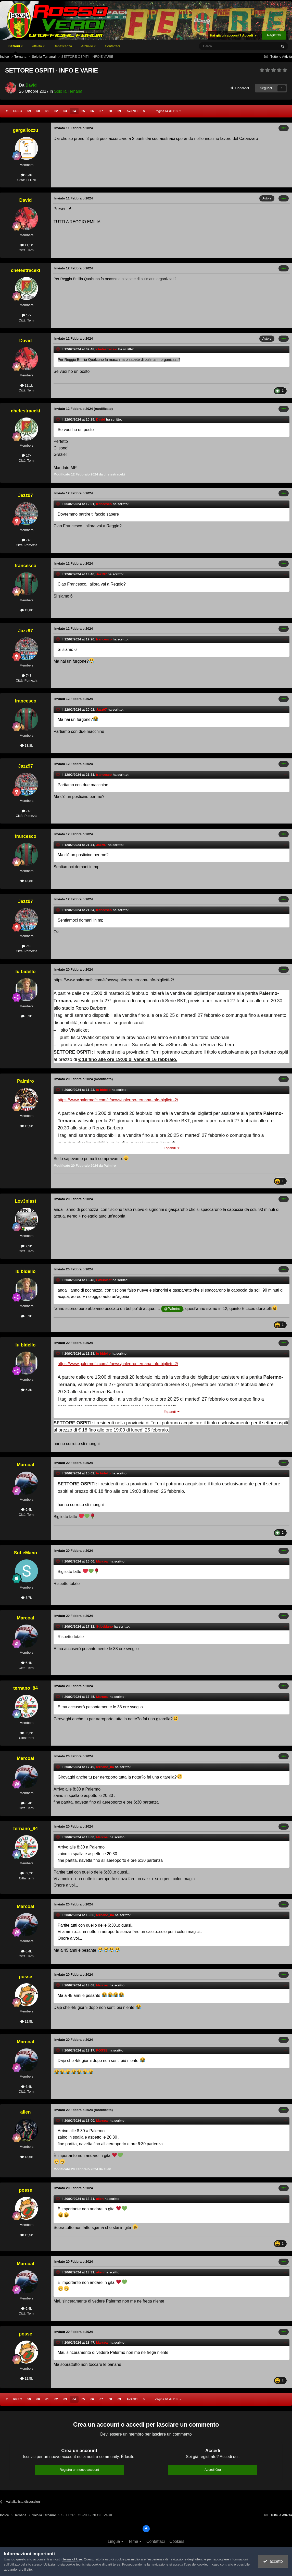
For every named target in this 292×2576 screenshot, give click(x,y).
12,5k (26, 1126)
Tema (135, 2541)
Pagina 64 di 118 (168, 111)
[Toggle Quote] (58, 349)
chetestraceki (25, 270)
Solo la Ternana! (68, 91)
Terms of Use (72, 2559)
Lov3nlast (25, 1201)
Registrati (274, 35)
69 (119, 111)
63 (65, 111)
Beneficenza (63, 46)
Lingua (116, 2541)
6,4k (26, 1509)
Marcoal (25, 1464)
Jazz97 (25, 495)
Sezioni (15, 48)
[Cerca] (224, 46)
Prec (17, 111)
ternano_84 (25, 1688)
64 (74, 111)
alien (25, 2112)
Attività (38, 46)
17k (26, 315)
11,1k (26, 245)
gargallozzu (25, 130)
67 (101, 111)
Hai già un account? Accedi (233, 35)
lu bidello (26, 971)
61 (47, 111)
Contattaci (112, 46)
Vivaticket (79, 1030)
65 (83, 111)
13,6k (26, 2157)
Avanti (131, 111)
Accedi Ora (213, 2470)
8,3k (26, 175)
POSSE (102, 2050)
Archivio (88, 46)
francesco (104, 504)
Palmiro (25, 1081)
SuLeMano (25, 1552)
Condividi (240, 88)
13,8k (26, 610)
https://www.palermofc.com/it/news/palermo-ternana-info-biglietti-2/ (118, 1100)
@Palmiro (172, 1309)
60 (38, 111)
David (31, 85)
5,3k (26, 1016)
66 (92, 111)
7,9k (26, 1246)
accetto (273, 2561)
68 (110, 111)
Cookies (177, 2541)
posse (25, 1976)
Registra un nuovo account (79, 2470)
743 (26, 540)
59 (29, 111)
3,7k (26, 1598)
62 (56, 111)
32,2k (26, 1733)
